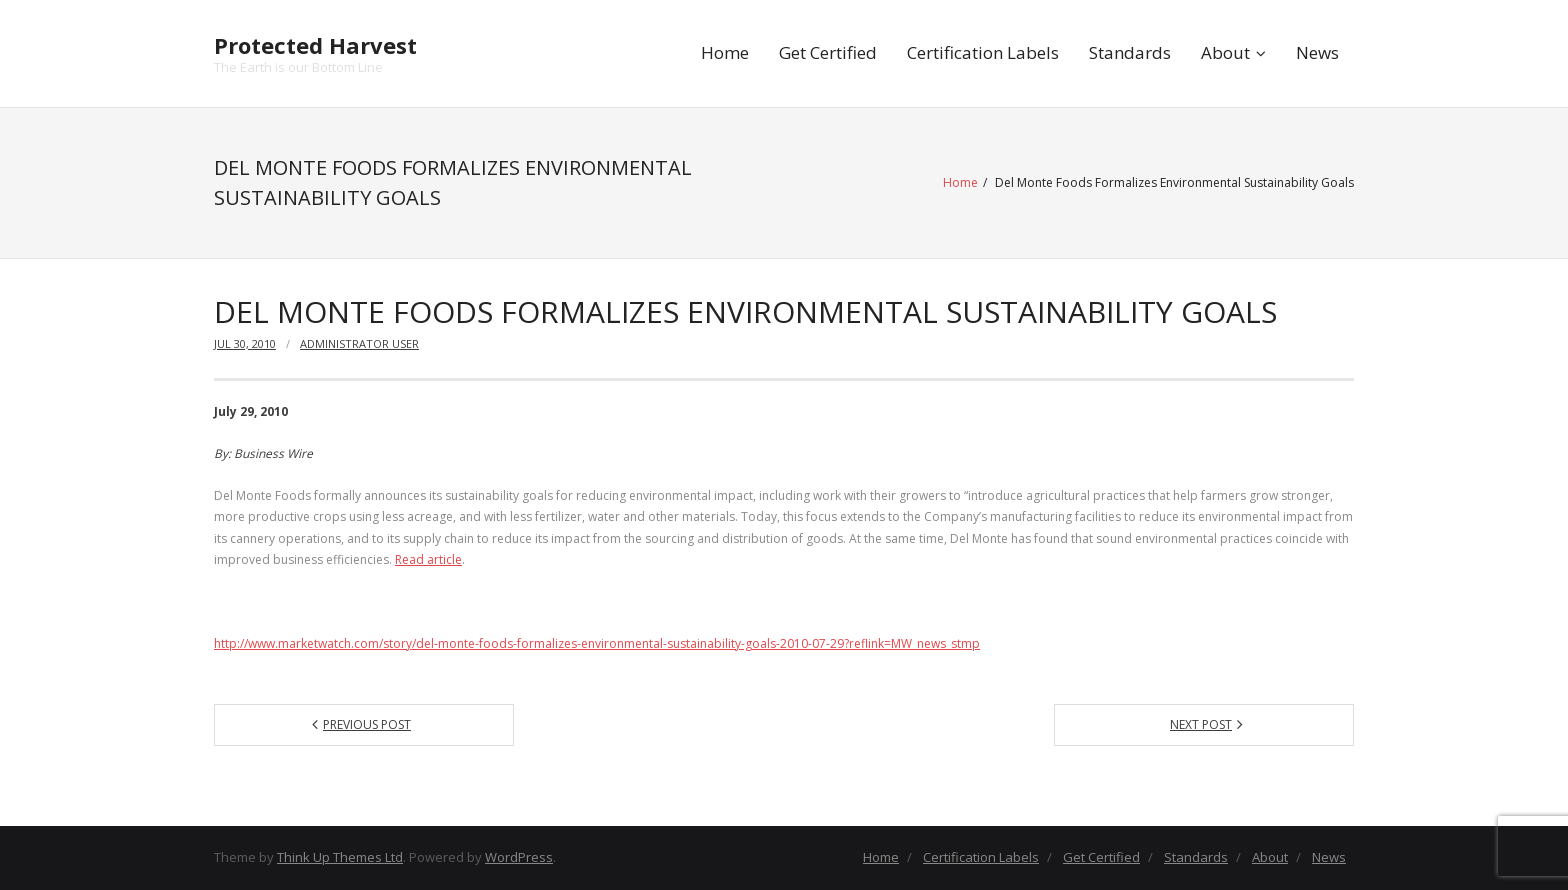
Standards (1130, 52)
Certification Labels (983, 52)
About (1225, 52)
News (1317, 52)
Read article (428, 559)
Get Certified (828, 52)
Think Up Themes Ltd (340, 857)
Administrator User (359, 343)
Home (725, 52)
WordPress (519, 857)
